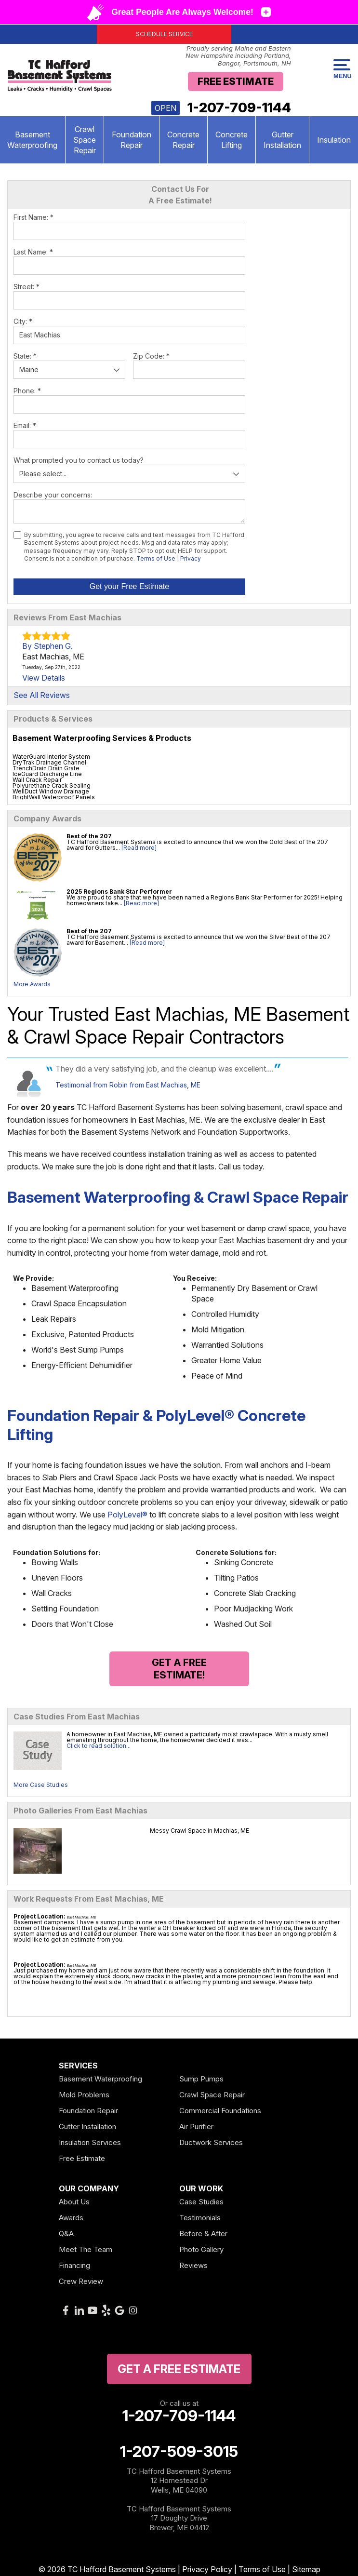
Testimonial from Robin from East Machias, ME (127, 1085)
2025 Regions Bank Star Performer (119, 891)
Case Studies (201, 2201)
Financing (74, 2265)
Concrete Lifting (231, 140)
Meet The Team (85, 2249)
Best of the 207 (89, 836)
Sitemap (306, 2569)
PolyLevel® (127, 1514)
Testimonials (200, 2217)
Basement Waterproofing (100, 2078)
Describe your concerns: (52, 495)
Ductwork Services (211, 2142)
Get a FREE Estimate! (179, 1669)
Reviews (193, 2265)
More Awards (32, 984)
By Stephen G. (47, 646)
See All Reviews (41, 695)
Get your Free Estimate (129, 586)
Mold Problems (84, 2094)
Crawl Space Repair (84, 139)
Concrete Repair (183, 140)
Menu (341, 69)
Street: (26, 286)
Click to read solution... (98, 1745)
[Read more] (139, 847)
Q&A (66, 2233)
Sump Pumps (201, 2078)
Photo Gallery (201, 2249)
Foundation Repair (131, 140)
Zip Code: (151, 356)
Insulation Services (90, 2142)
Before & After (203, 2233)
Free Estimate (236, 81)
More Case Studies (40, 1784)
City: (22, 321)
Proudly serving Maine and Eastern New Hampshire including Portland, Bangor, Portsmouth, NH (238, 56)
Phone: (27, 391)
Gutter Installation (282, 140)
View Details (43, 678)
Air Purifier (196, 2126)
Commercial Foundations (220, 2110)
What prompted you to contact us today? (78, 460)
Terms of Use (155, 558)
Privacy (190, 558)
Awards (71, 2217)
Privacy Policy (207, 2569)
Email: (24, 425)
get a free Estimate (179, 2369)
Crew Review (81, 2281)
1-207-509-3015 (179, 2451)
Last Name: (33, 252)
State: (25, 356)
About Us (74, 2201)
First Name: (33, 217)
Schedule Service (164, 34)
